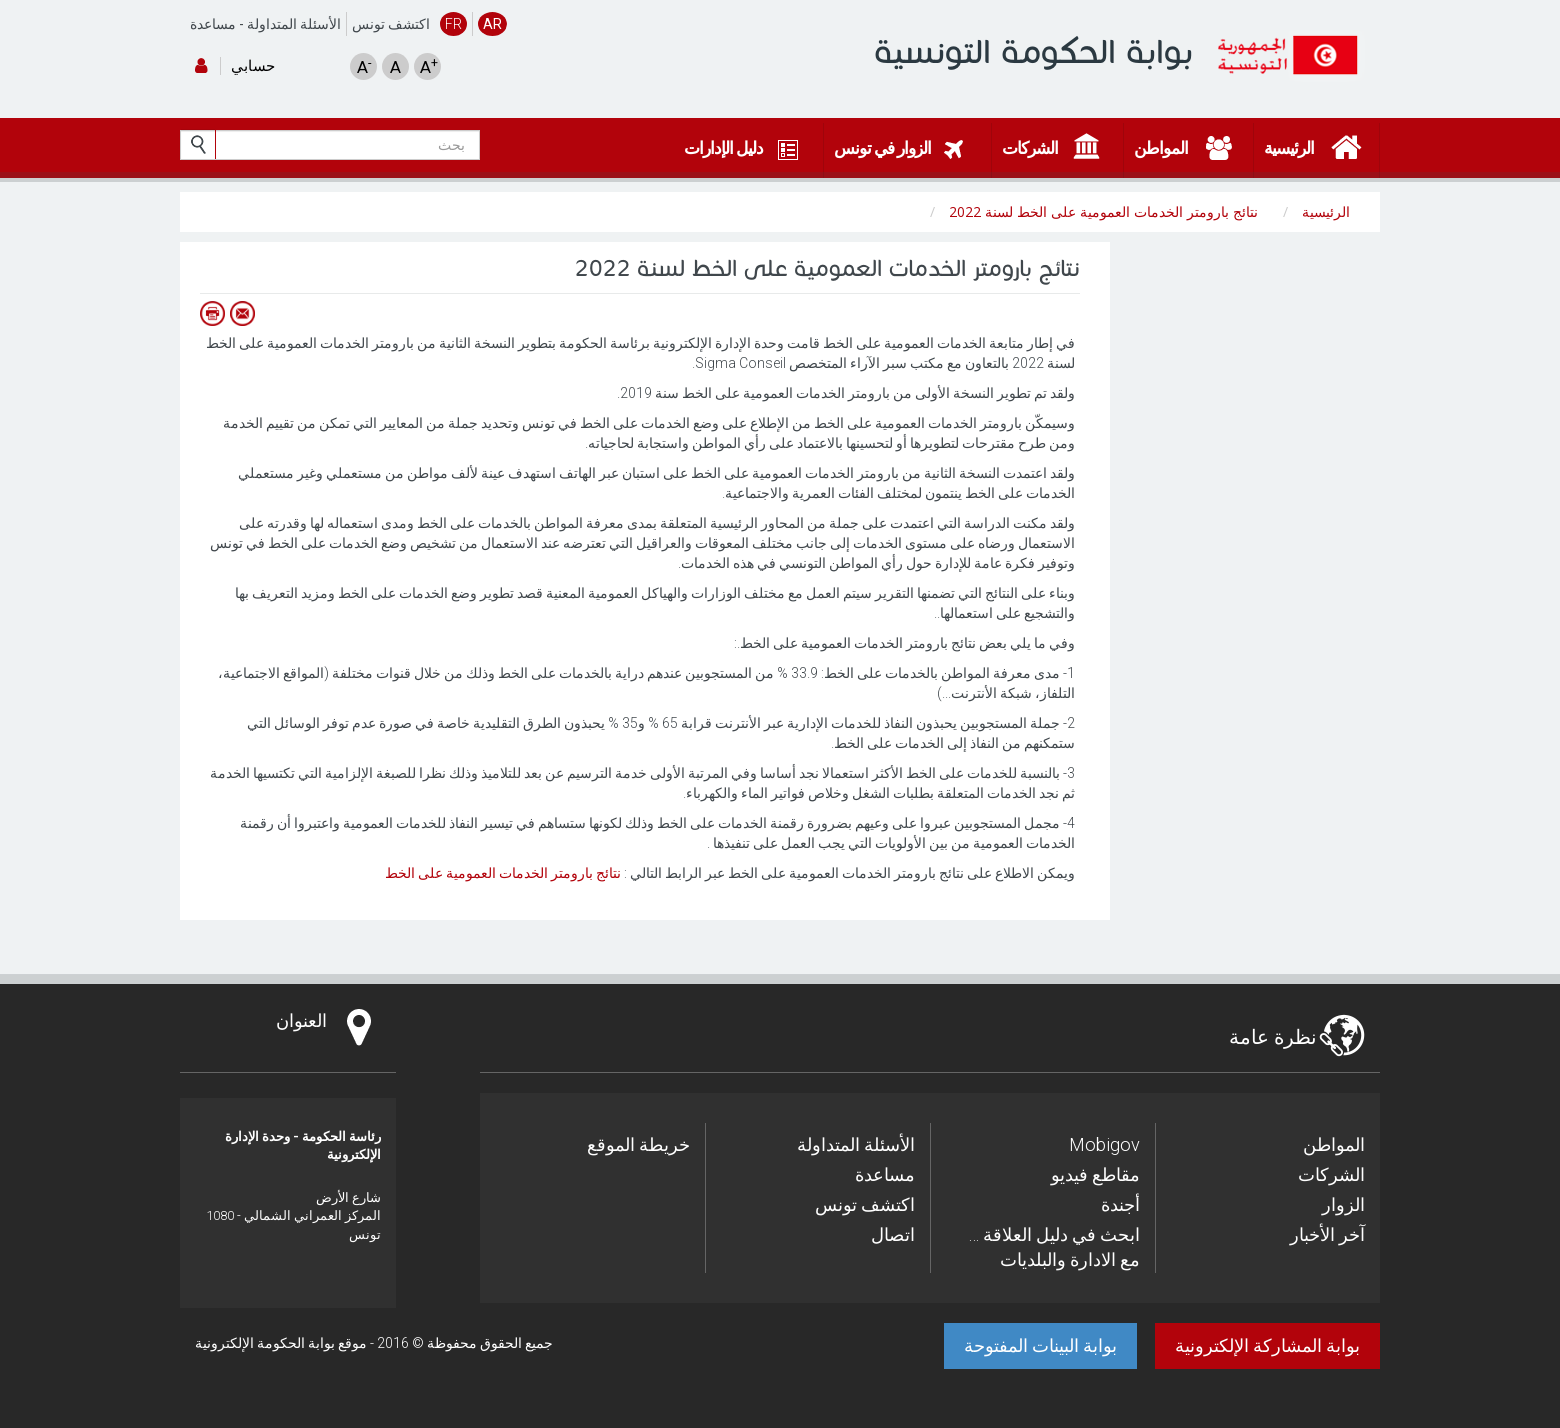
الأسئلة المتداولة (294, 24)
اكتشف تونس (391, 24)
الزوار (1343, 1204)
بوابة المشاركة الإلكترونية (1267, 1345)
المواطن (1334, 1144)
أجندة (1120, 1204)
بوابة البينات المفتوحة (1040, 1345)
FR (453, 24)
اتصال (893, 1234)
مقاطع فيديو (1095, 1174)
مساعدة (213, 24)
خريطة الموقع (638, 1144)
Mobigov (1104, 1144)
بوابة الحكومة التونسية (1033, 51)
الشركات (1331, 1174)
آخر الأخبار (1327, 1234)
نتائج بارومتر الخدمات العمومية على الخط (503, 873)
